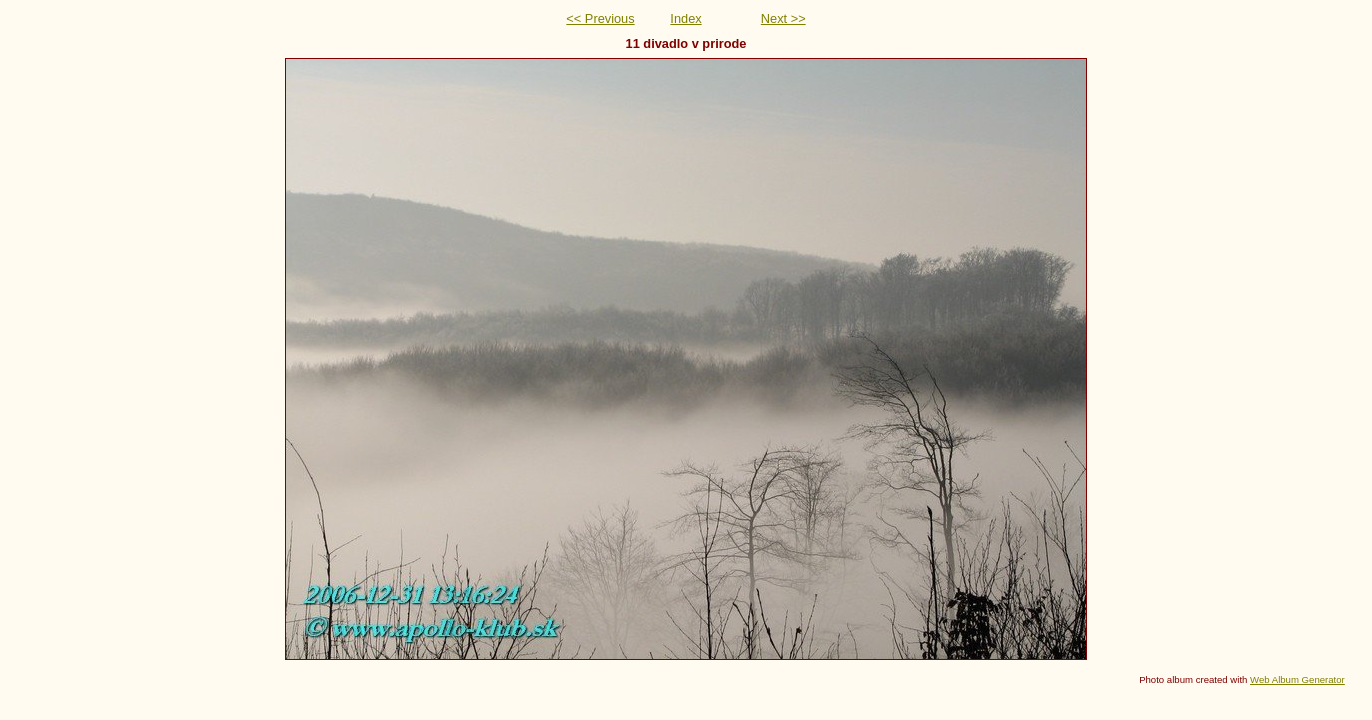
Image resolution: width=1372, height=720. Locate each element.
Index (685, 18)
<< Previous (600, 18)
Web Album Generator (1297, 679)
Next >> (783, 18)
